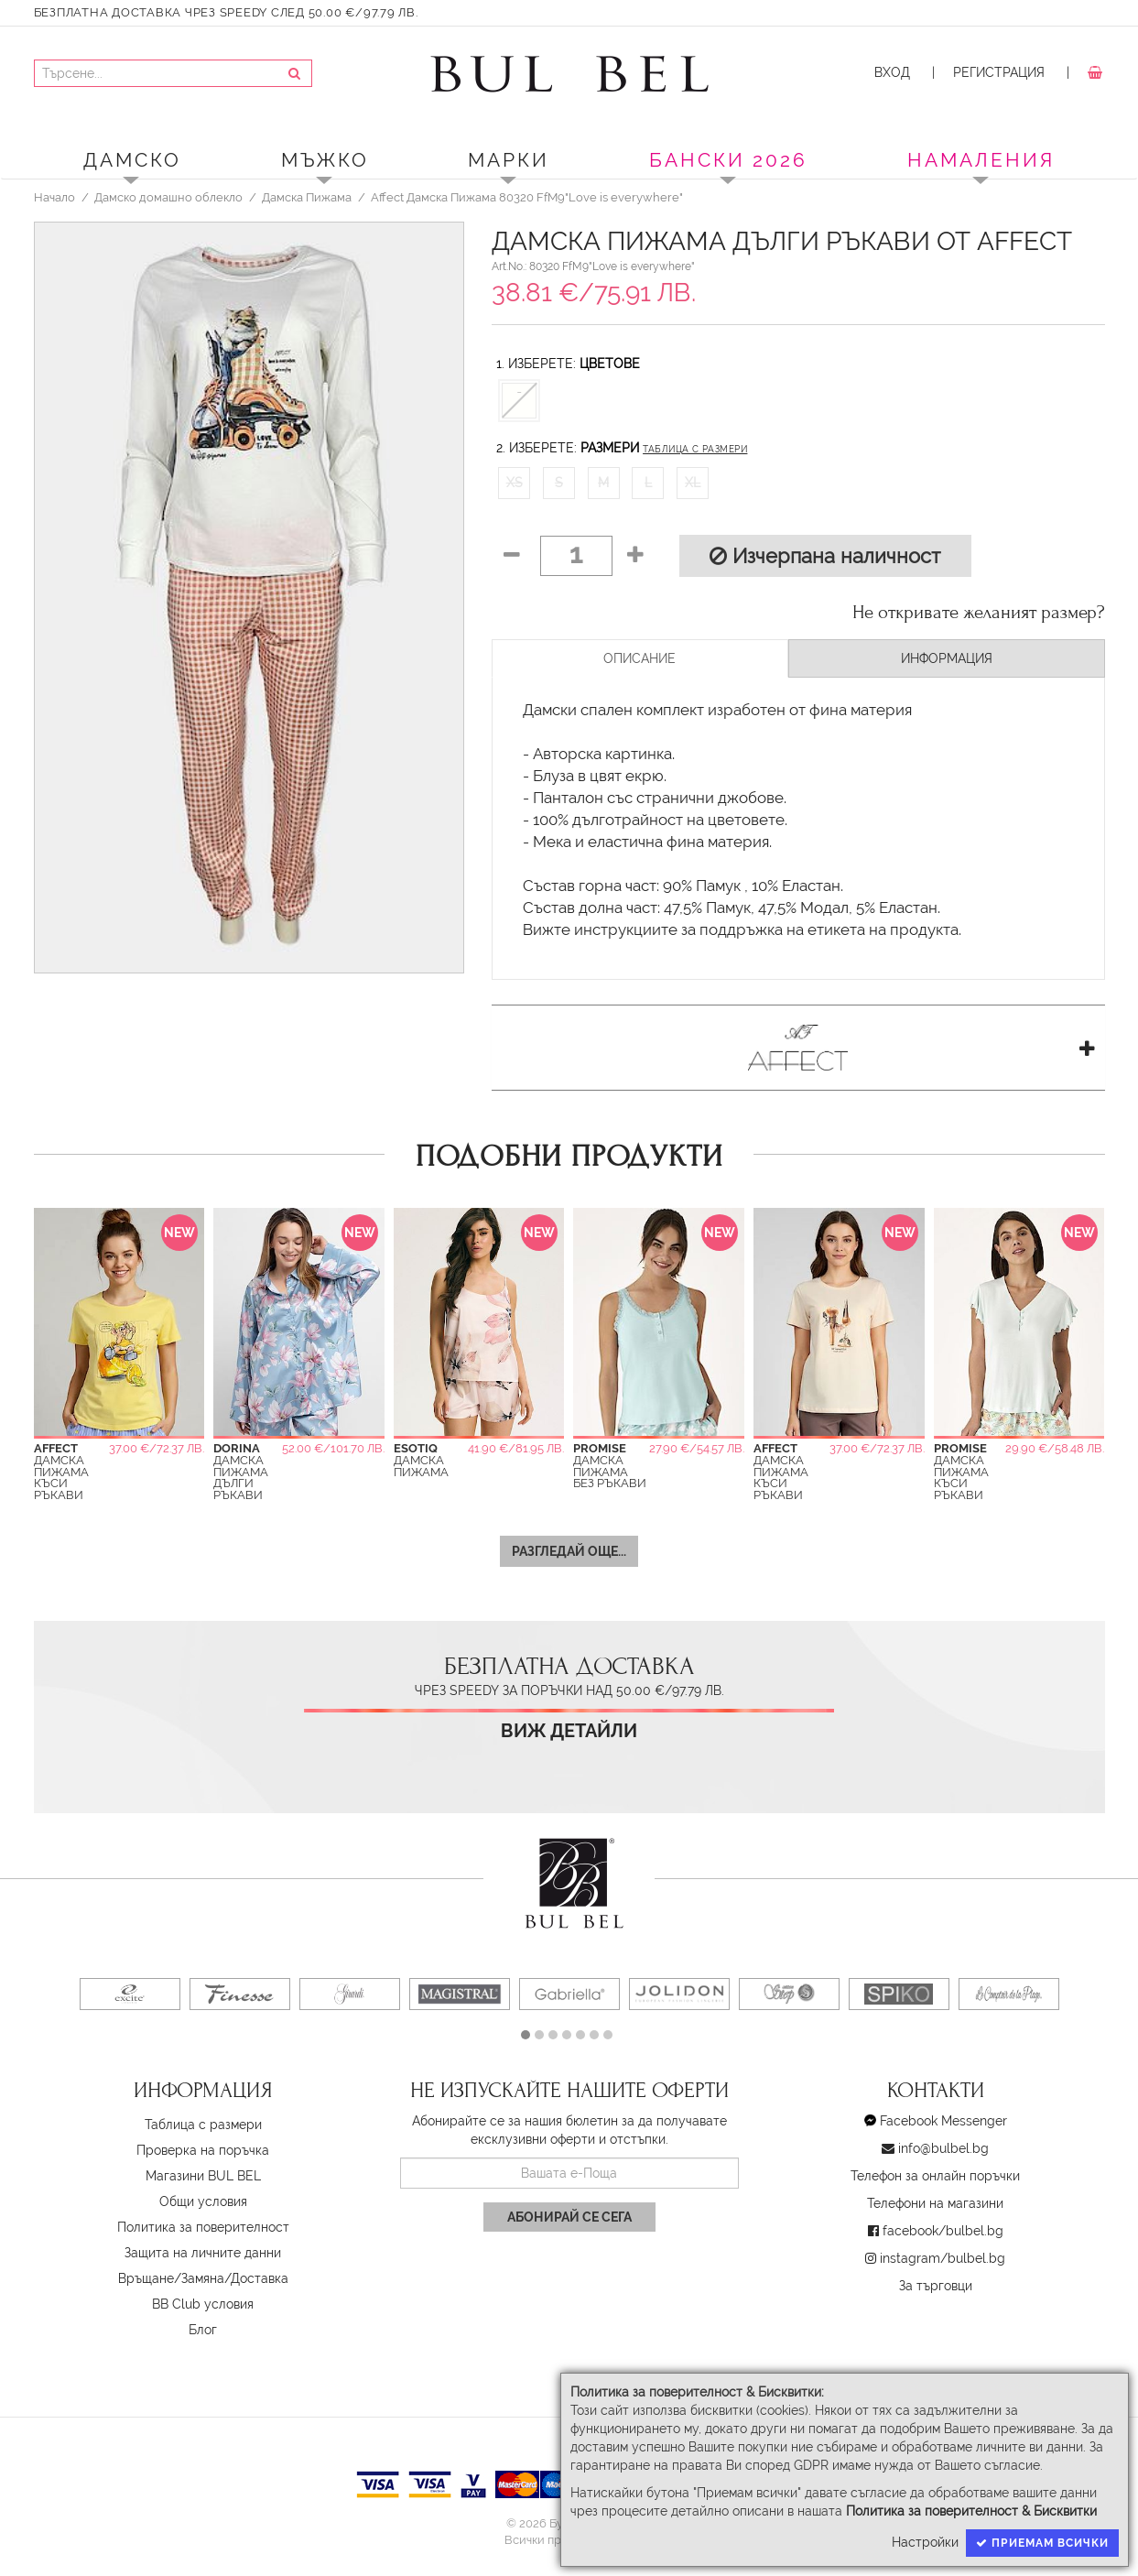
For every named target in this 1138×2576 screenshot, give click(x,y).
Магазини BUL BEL (203, 2175)
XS (514, 482)
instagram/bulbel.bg (942, 2258)
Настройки (925, 2542)
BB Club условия (203, 2304)
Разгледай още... (569, 1551)
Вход (892, 72)
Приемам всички (1042, 2543)
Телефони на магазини (935, 2203)
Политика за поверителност (203, 2227)
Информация (946, 658)
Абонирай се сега (569, 2217)
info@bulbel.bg (943, 2148)
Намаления (981, 159)
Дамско (132, 159)
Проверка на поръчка (202, 2150)
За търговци (935, 2285)
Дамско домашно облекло (168, 197)
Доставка (259, 2278)
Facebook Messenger (943, 2121)
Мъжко (325, 159)
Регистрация (999, 72)
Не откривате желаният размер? (978, 613)
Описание (639, 658)
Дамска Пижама (307, 197)
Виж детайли (569, 1731)
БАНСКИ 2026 (728, 159)
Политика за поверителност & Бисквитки (971, 2511)
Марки (508, 159)
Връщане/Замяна (171, 2278)
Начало (54, 197)
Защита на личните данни (203, 2252)
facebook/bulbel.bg (943, 2230)
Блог (203, 2329)
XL (692, 482)
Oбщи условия (203, 2201)
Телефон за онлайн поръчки (935, 2175)
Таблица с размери (695, 449)
